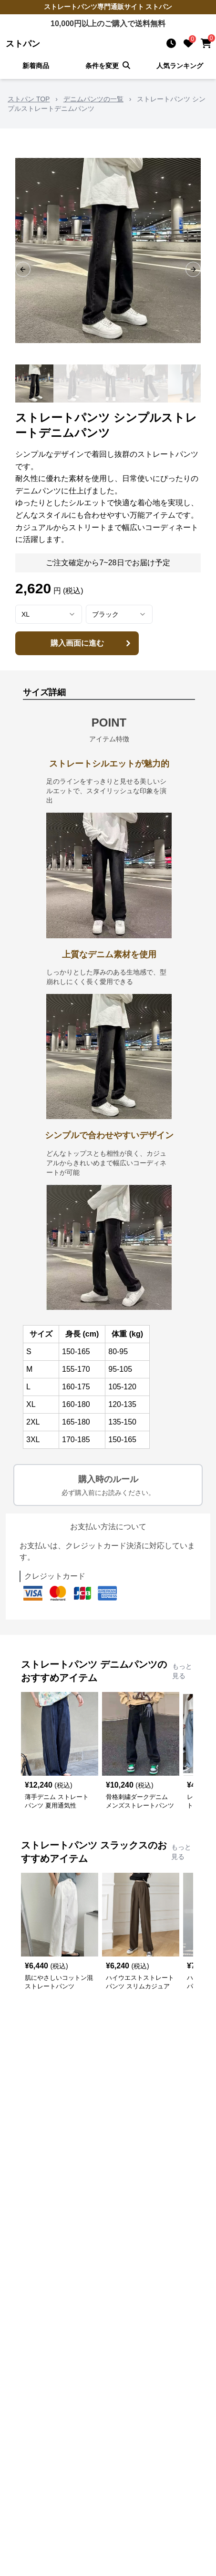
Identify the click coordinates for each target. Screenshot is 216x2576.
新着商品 (35, 65)
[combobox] (48, 614)
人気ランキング (179, 65)
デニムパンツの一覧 (93, 99)
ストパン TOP (29, 99)
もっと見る (182, 1671)
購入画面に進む (92, 643)
